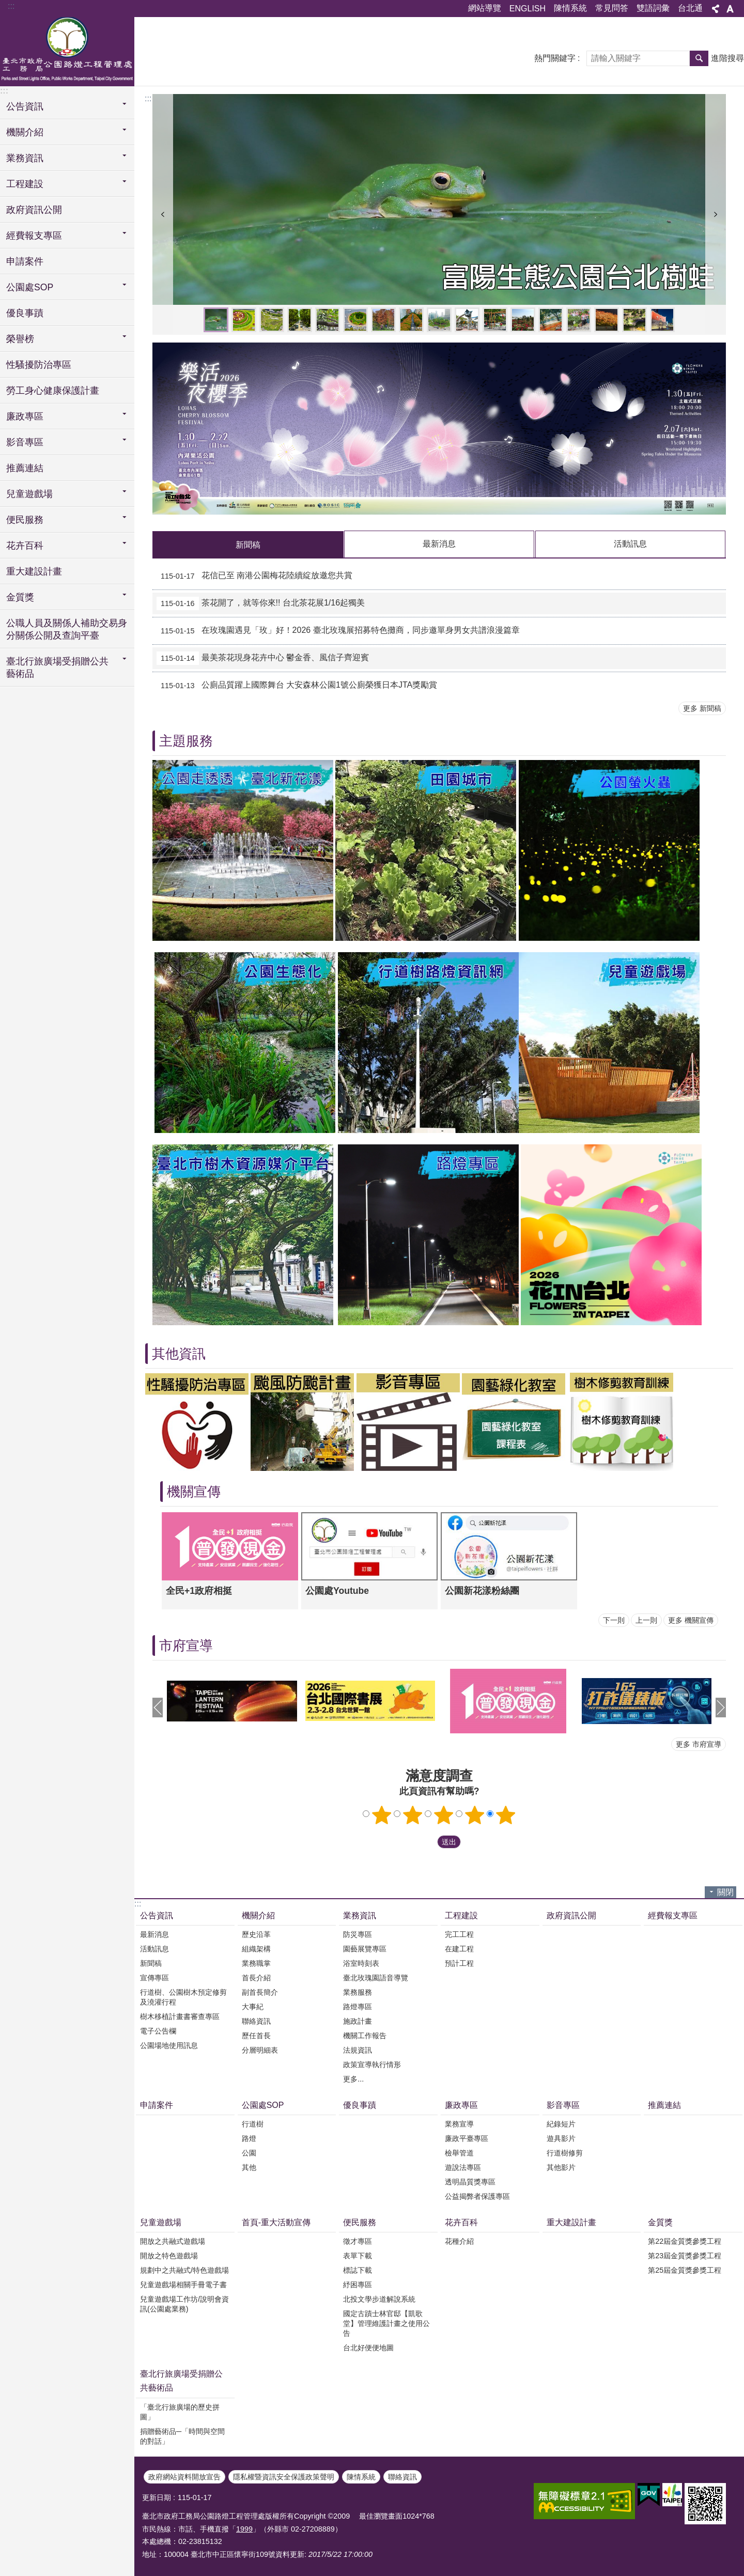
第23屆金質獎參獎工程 (684, 2256)
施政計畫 (357, 2021)
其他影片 (561, 2167)
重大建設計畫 (34, 571)
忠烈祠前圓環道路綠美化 (355, 320)
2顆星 (413, 1815)
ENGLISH (527, 8)
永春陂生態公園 (272, 320)
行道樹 (253, 2124)
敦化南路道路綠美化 (300, 320)
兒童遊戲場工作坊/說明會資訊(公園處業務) (184, 2304)
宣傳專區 (154, 1978)
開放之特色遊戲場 (169, 2256)
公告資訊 (156, 1915)
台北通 (690, 8)
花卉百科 (461, 2222)
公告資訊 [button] (24, 106)
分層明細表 (260, 2050)
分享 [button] (715, 9)
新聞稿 (151, 1963)
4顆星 (475, 1815)
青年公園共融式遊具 (495, 320)
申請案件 (24, 261)
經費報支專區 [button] (34, 235)
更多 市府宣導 (698, 1744)
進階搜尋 (727, 58)
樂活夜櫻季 (606, 320)
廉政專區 (461, 2105)
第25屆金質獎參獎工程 (684, 2270)
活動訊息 (154, 1949)
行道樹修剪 (565, 2153)
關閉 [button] (725, 1892)
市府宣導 (186, 1645)
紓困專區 (357, 2284)
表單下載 (357, 2256)
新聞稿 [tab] (248, 544)
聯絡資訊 (256, 2021)
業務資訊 (359, 1915)
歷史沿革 (256, 1934)
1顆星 (382, 1815)
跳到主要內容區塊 (5, 5)
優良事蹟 (24, 313)
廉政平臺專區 (466, 2138)
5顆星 (506, 1815)
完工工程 (459, 1934)
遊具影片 (561, 2138)
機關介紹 (258, 1915)
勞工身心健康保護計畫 (52, 390)
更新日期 (156, 2497)
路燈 (249, 2138)
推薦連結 (24, 468)
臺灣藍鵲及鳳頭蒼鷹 (327, 320)
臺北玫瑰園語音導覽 (375, 1978)
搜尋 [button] (699, 58)
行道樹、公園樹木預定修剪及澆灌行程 (183, 1997)
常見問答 (611, 8)
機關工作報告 (364, 2035)
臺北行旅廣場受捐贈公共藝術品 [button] (57, 667)
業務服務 (357, 1992)
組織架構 (256, 1949)
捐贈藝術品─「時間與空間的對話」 (182, 2436)
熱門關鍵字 (555, 58)
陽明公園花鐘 (244, 320)
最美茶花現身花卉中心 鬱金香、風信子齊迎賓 (263, 658)
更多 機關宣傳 (691, 1620)
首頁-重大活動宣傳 (276, 2222)
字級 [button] (730, 9)
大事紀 (253, 2007)
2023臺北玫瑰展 (523, 320)
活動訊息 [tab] (630, 543)
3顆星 (444, 1815)
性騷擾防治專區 (38, 365)
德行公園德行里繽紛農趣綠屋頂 (579, 320)
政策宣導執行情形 (372, 2064)
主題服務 (186, 741)
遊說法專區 (463, 2167)
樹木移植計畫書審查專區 (180, 2016)
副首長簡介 (260, 1992)
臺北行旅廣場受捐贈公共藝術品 (181, 2380)
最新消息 (154, 1934)
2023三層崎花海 (551, 320)
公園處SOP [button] (29, 287)
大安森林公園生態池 (383, 320)
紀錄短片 (561, 2124)
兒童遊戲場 (160, 2222)
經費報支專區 (673, 1915)
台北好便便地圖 (368, 2348)
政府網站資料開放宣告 (184, 2477)
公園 (249, 2153)
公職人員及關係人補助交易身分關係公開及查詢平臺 (66, 629)
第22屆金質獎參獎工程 (684, 2241)
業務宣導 (459, 2124)
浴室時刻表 (361, 1963)
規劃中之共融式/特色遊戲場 (184, 2270)
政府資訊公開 (34, 210)
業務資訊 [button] (24, 158)
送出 (427, 1842)
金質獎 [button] (20, 597)
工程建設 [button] (24, 184)
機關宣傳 (194, 1491)
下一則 (715, 214)
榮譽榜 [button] (20, 339)
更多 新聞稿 (702, 708)
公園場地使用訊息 (169, 2045)
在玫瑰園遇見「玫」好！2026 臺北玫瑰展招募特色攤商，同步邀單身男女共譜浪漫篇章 (338, 631)
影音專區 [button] (24, 442)
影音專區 (563, 2105)
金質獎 (660, 2222)
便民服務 (359, 2222)
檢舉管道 (459, 2153)
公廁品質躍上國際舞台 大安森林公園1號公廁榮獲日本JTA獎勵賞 (297, 685)
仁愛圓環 (439, 320)
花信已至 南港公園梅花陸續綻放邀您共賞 (254, 576)
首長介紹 (256, 1978)
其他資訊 (179, 1353)
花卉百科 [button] (24, 545)
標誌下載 (357, 2270)
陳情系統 (570, 8)
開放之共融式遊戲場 (172, 2241)
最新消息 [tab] (439, 543)
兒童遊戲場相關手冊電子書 (183, 2284)
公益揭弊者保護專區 (477, 2196)
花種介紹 (459, 2241)
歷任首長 (256, 2035)
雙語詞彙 (653, 8)
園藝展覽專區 (364, 1949)
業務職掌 (256, 1963)
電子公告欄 (158, 2031)
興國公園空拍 (634, 320)
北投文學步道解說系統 (379, 2299)
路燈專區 (357, 2007)
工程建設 (461, 1915)
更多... (353, 2079)
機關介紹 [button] (24, 132)
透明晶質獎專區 (470, 2182)
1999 (244, 2529)
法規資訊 (357, 2050)
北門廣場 (662, 320)
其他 (249, 2167)
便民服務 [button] (24, 520)
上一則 (162, 214)
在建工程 (459, 1949)
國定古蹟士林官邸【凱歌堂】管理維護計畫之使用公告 (386, 2323)
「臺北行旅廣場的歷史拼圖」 (180, 2412)
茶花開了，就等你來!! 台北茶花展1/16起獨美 (261, 603)
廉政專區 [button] (24, 416)
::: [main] (148, 98)
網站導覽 (484, 8)
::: (11, 6)
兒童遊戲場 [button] (29, 494)
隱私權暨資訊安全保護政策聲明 (283, 2477)
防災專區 (357, 1934)
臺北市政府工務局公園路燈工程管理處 (67, 50)
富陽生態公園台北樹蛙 (216, 320)
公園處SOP (263, 2105)
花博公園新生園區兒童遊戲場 (467, 320)
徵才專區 (357, 2241)
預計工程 (459, 1963)
